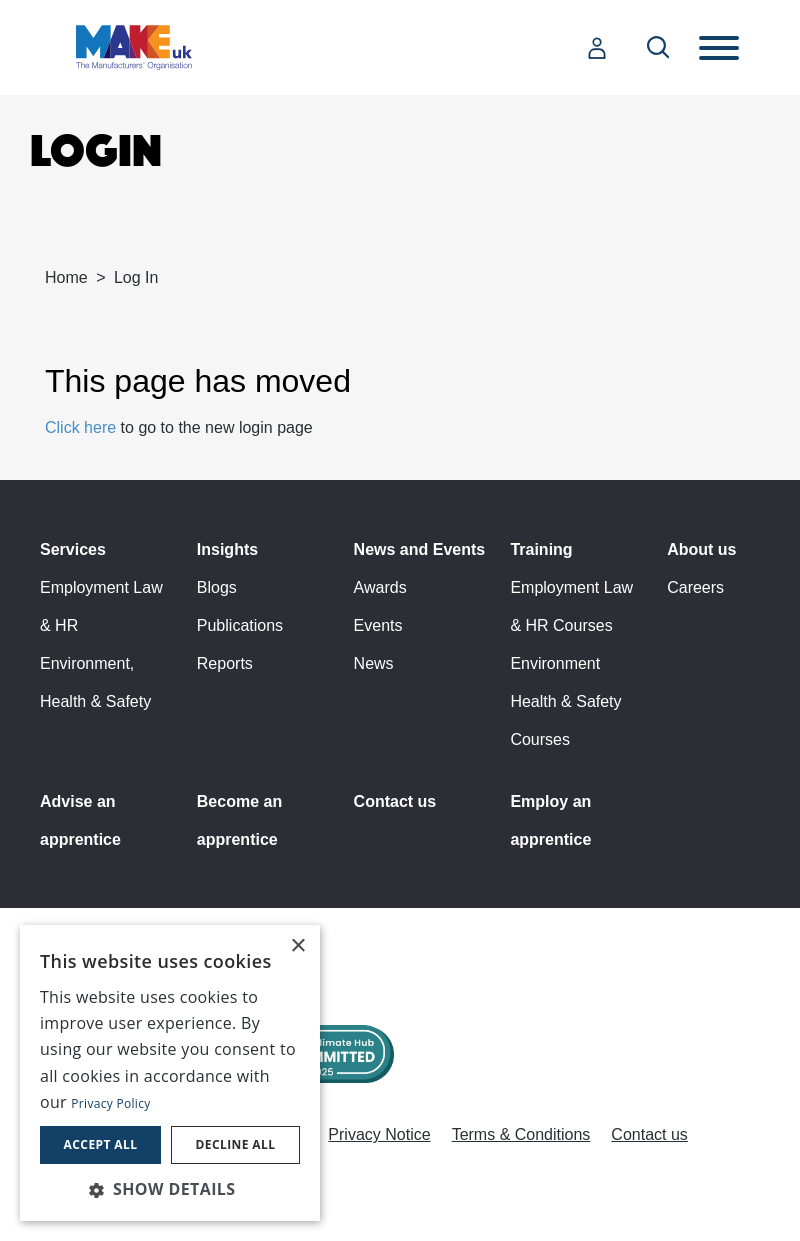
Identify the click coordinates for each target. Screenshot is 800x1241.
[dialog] (170, 1073)
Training (541, 549)
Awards (380, 587)
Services (73, 549)
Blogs (217, 587)
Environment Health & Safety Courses (565, 701)
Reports (225, 663)
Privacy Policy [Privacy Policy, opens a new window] (110, 1103)
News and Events (420, 549)
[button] (170, 1189)
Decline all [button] (236, 1144)
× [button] (297, 946)
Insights (227, 549)
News (374, 663)
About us (701, 549)
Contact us (395, 801)
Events (378, 625)
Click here (80, 427)
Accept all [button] (101, 1144)
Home (66, 277)
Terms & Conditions (521, 1134)
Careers (695, 587)
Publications (240, 625)
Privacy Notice (379, 1134)
